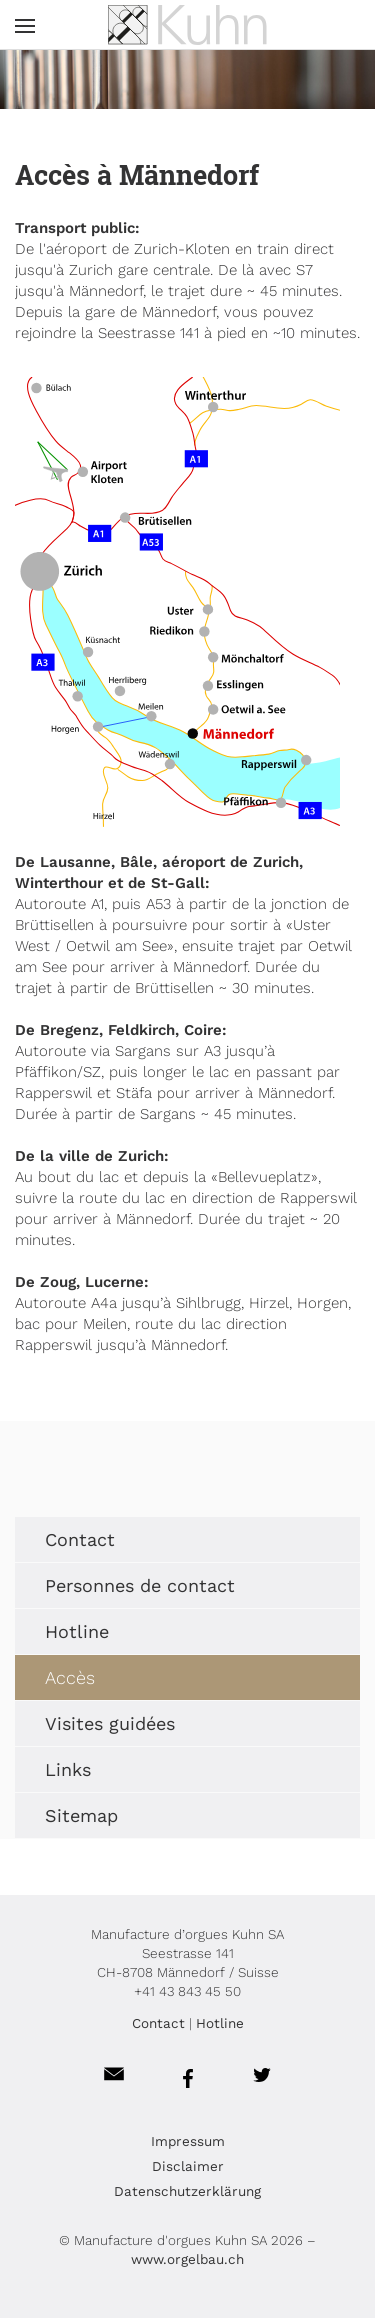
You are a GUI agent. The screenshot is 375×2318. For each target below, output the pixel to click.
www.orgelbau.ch (187, 2259)
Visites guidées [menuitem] (110, 1723)
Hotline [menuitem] (77, 1631)
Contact (158, 2023)
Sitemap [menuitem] (81, 1815)
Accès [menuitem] (70, 1677)
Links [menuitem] (68, 1769)
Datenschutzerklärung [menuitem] (187, 2191)
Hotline (220, 2023)
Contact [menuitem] (80, 1539)
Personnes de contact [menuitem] (140, 1585)
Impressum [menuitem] (188, 2141)
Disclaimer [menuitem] (188, 2166)
